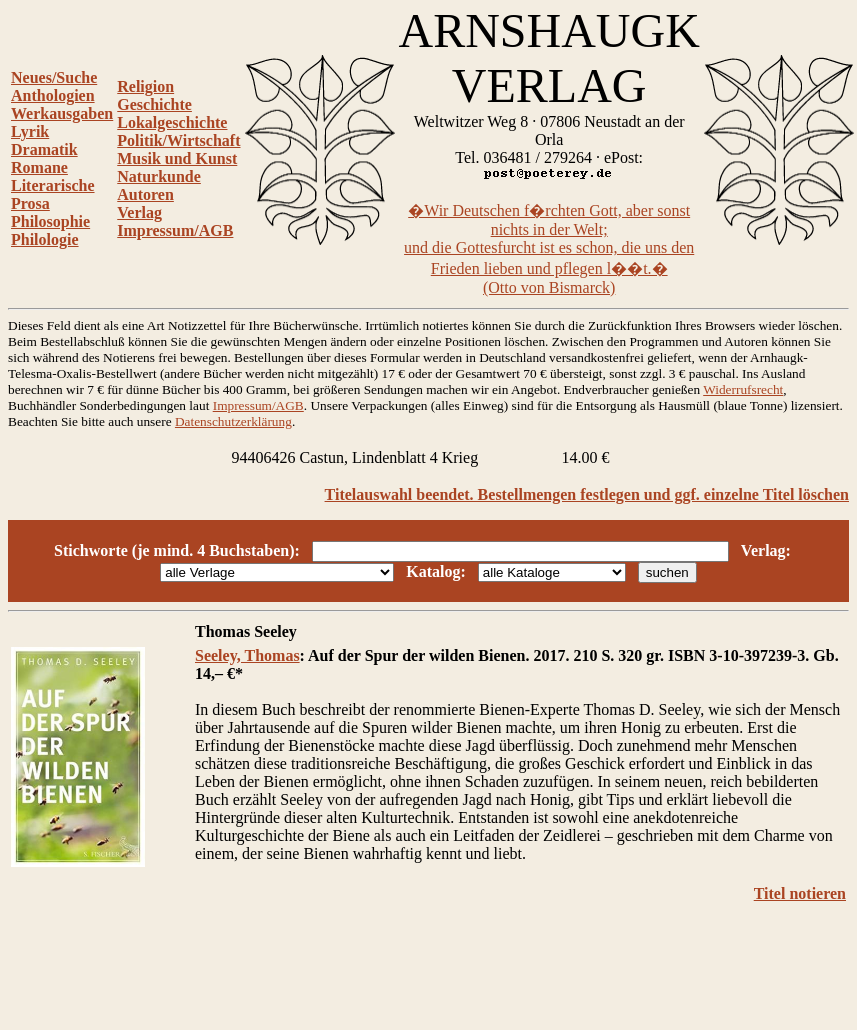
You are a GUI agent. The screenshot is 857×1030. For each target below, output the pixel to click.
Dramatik (44, 149)
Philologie (45, 239)
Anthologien (53, 95)
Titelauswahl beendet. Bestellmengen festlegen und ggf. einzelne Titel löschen (587, 494)
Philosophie (50, 221)
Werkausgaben (62, 113)
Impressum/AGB (175, 230)
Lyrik (30, 131)
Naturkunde (159, 176)
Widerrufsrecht (743, 389)
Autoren (145, 194)
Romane (39, 167)
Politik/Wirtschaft (178, 140)
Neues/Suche (54, 77)
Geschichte (154, 104)
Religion (145, 86)
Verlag (139, 212)
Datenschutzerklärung (233, 421)
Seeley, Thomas (247, 655)
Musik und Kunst (177, 158)
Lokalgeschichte (172, 122)
